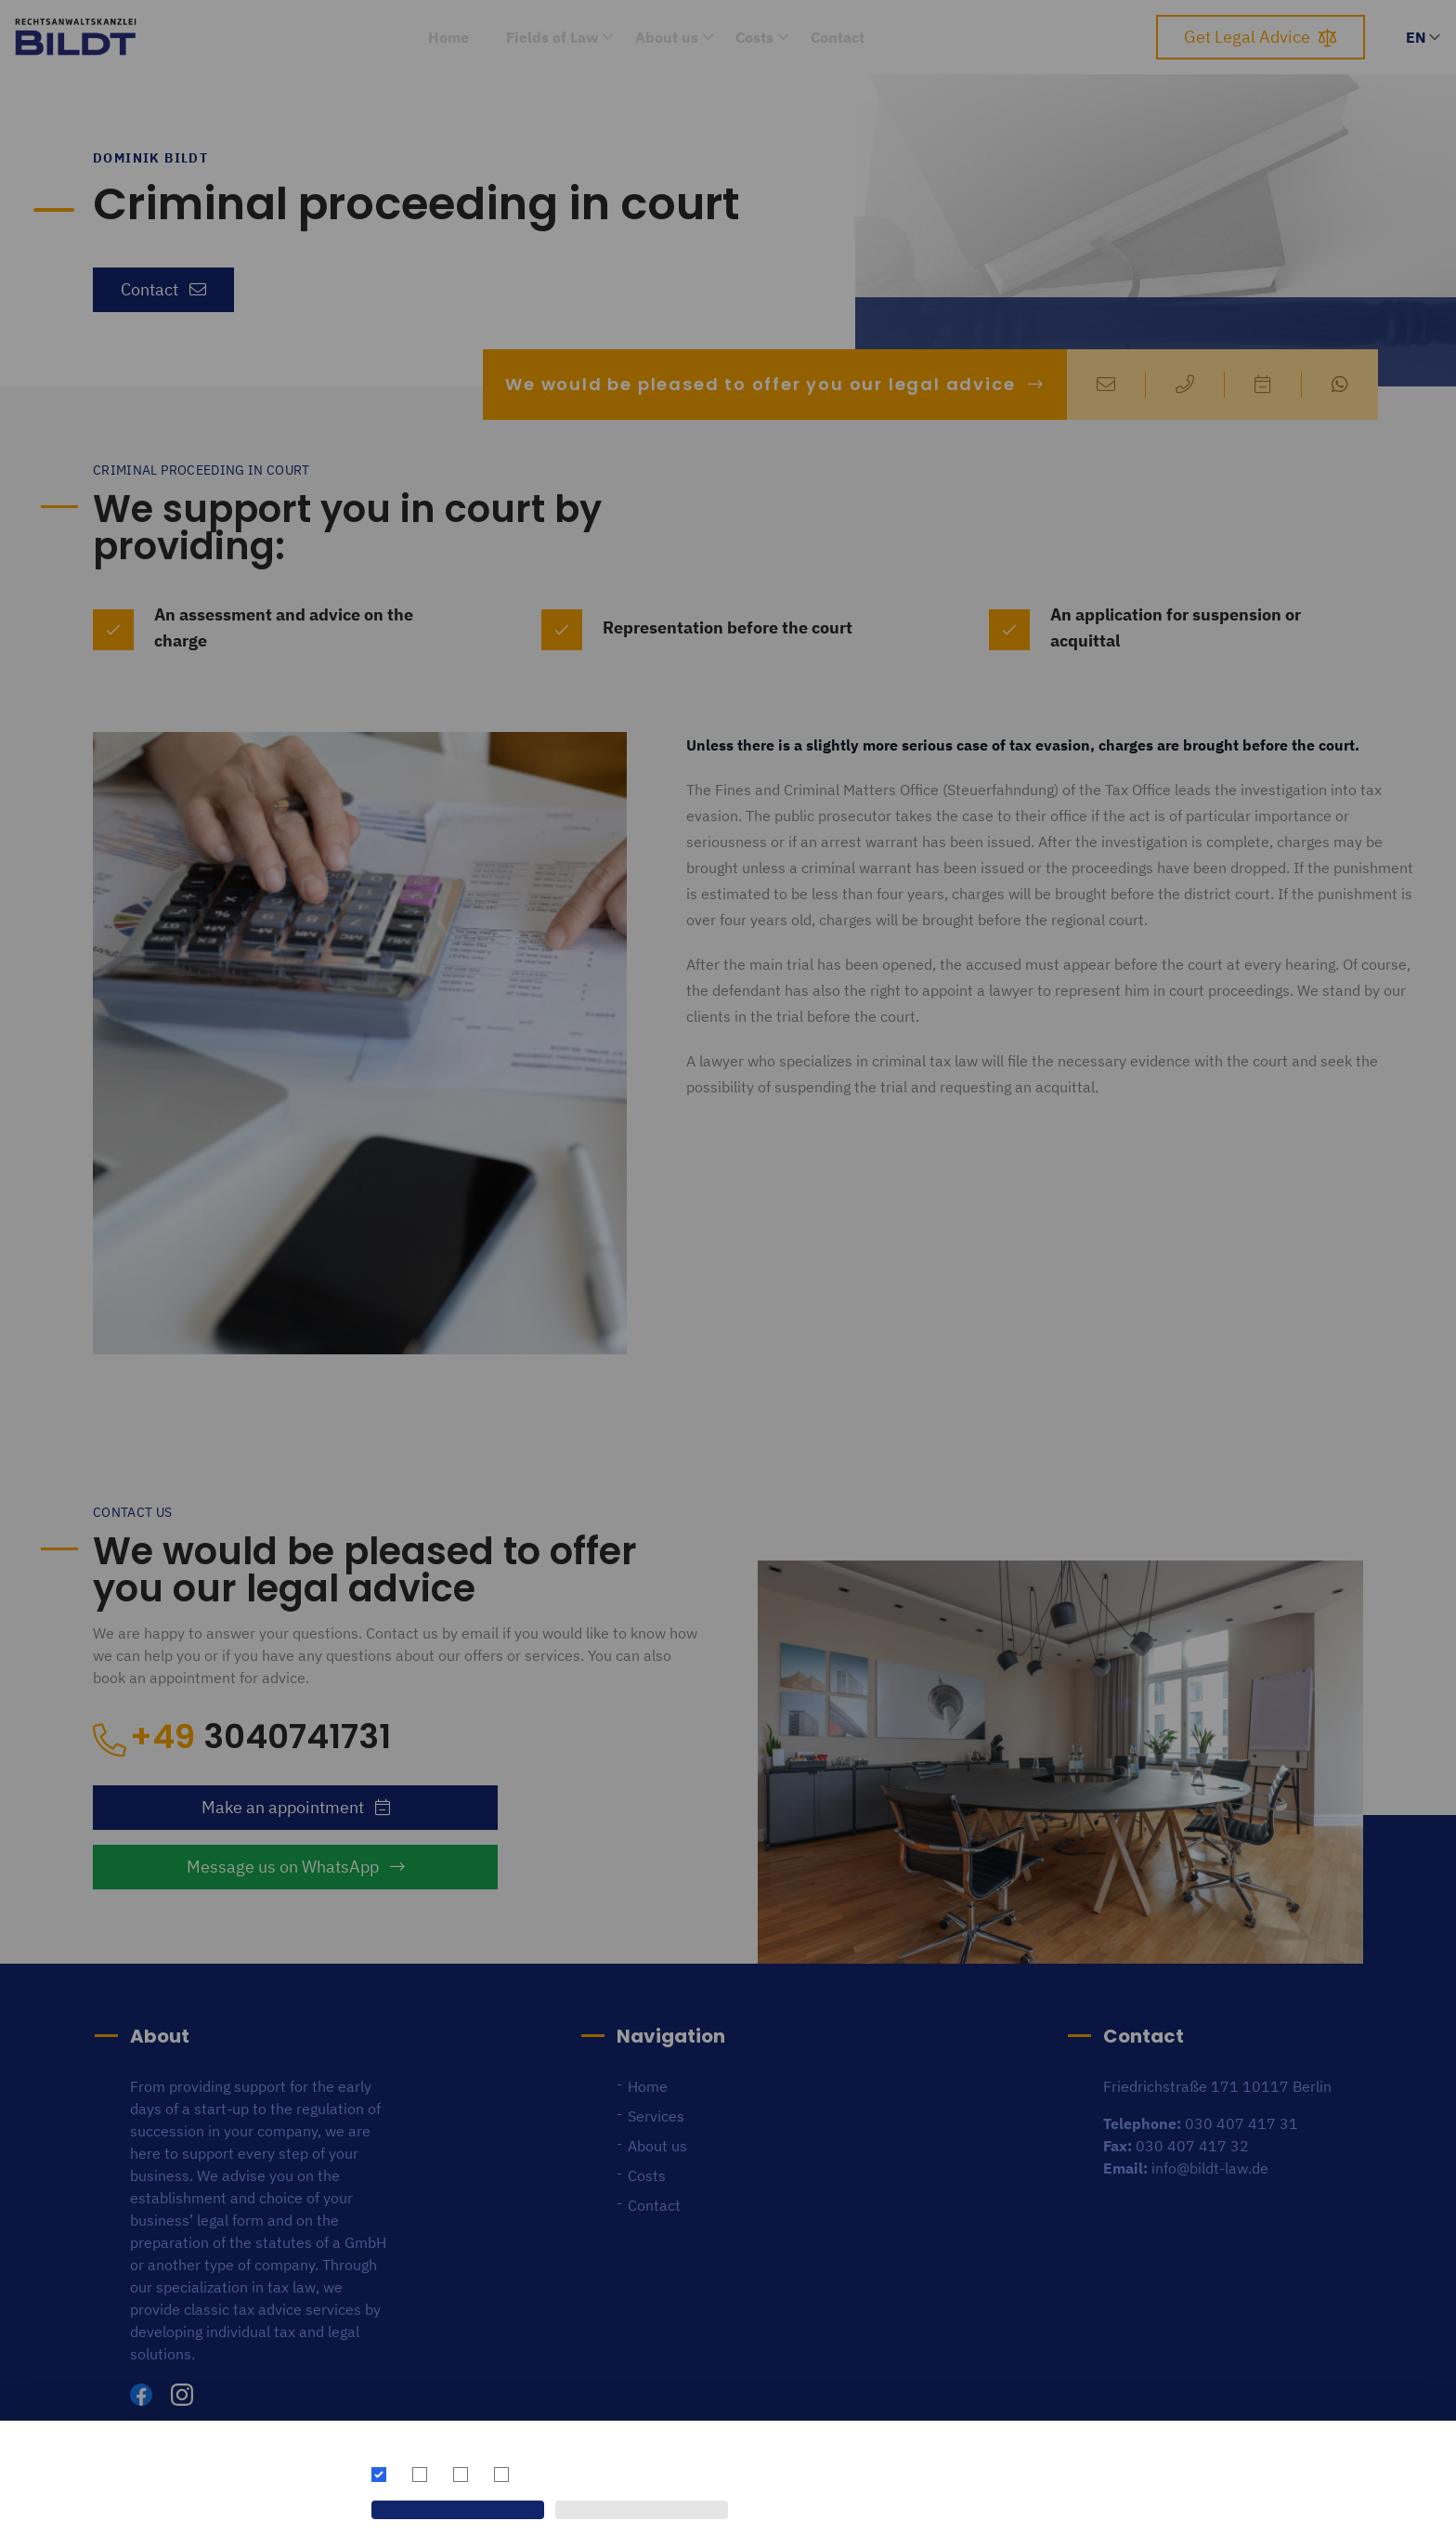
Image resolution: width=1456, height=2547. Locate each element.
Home (448, 37)
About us (666, 37)
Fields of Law (552, 37)
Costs (754, 37)
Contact (837, 37)
